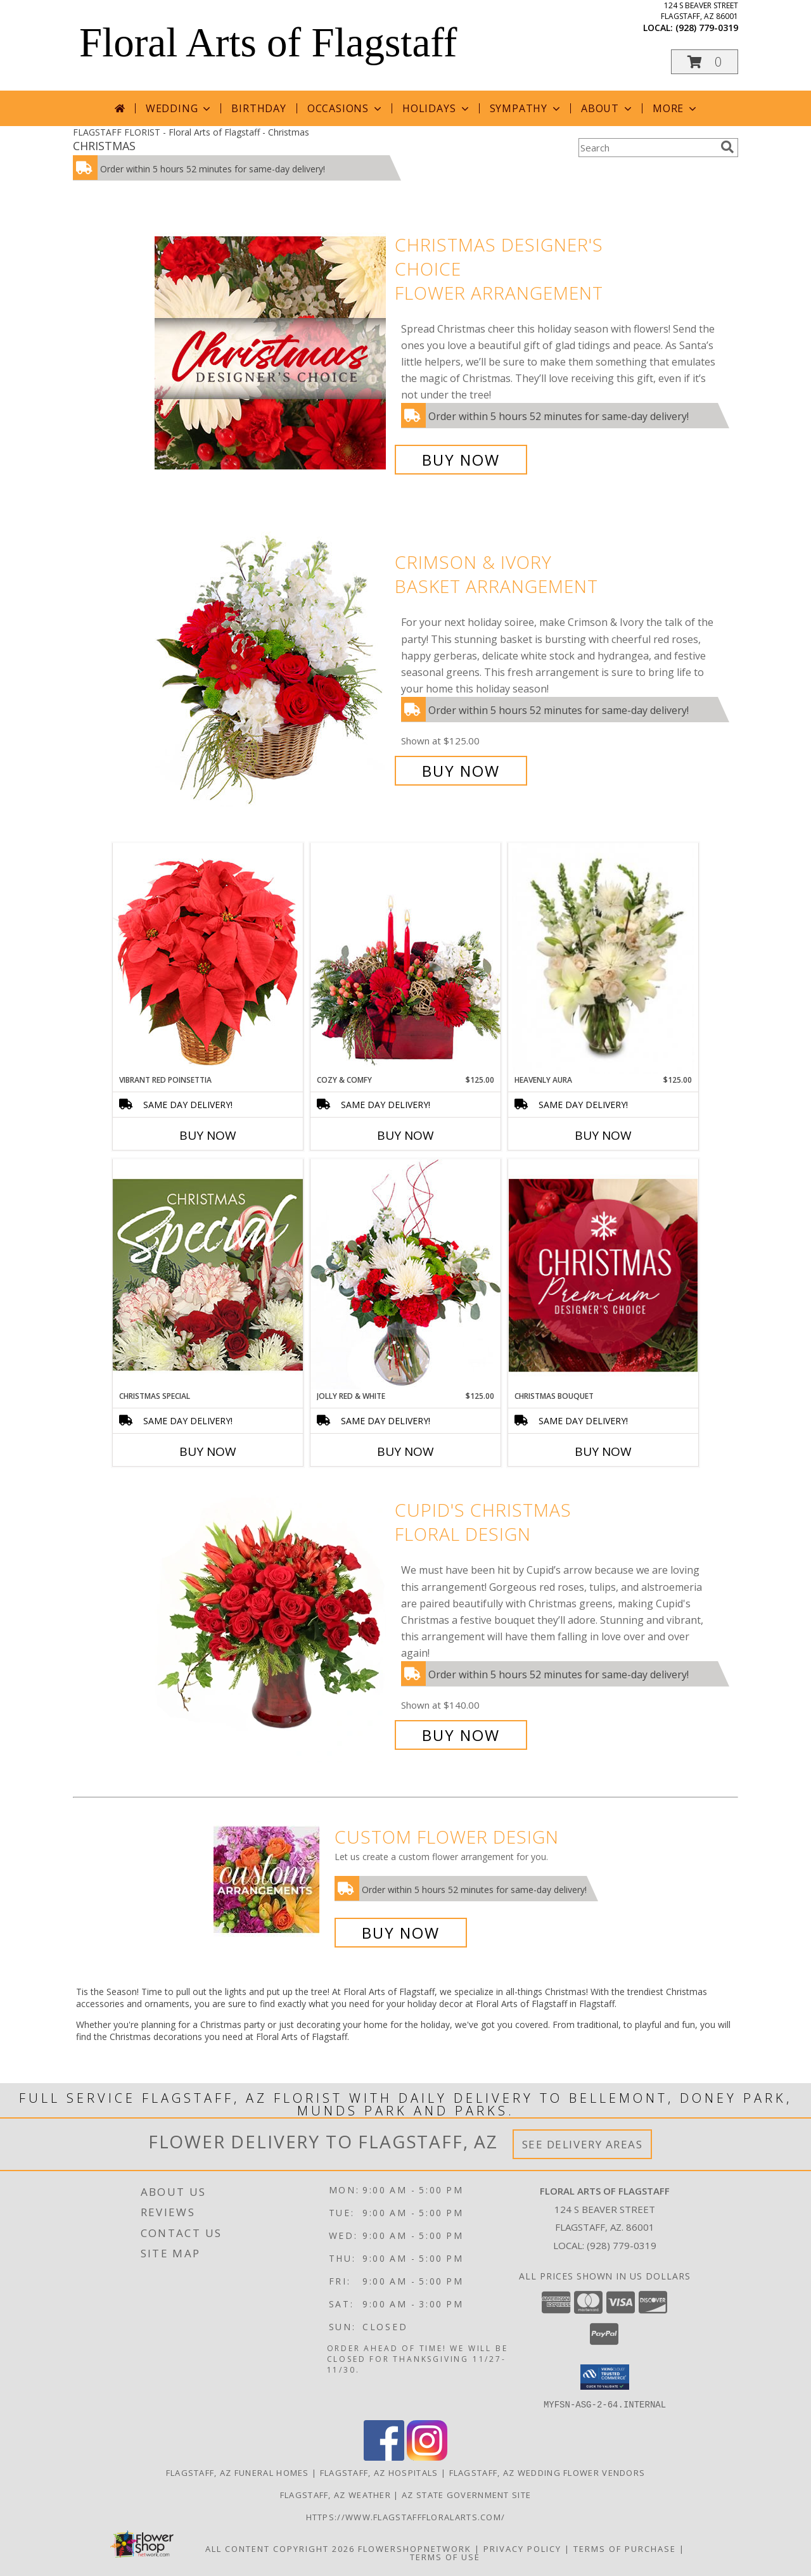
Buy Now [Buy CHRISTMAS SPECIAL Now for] (207, 1451)
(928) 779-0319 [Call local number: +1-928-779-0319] (706, 28)
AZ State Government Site (466, 2494)
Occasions (345, 108)
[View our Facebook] (384, 2457)
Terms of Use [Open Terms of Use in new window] (445, 2556)
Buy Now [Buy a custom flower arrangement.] (401, 1932)
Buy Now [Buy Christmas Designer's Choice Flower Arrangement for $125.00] (461, 459)
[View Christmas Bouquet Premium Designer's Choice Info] (603, 1275)
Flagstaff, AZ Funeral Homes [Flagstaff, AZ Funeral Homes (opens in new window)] (237, 2472)
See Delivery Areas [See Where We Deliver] (582, 2144)
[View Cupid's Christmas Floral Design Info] (271, 1623)
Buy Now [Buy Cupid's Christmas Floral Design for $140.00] (461, 1735)
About (607, 108)
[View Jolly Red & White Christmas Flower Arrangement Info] (405, 1274)
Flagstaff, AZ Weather (335, 2494)
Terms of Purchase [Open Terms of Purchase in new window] (624, 2548)
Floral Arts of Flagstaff (268, 42)
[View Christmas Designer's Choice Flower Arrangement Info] (271, 353)
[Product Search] (647, 147)
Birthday (258, 108)
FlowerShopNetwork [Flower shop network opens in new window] (414, 2548)
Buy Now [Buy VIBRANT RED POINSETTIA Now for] (207, 1135)
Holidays (436, 108)
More (676, 108)
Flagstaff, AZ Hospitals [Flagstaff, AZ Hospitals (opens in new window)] (379, 2472)
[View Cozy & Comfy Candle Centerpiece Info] (405, 958)
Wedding (180, 108)
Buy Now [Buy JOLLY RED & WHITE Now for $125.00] (405, 1451)
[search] (727, 147)
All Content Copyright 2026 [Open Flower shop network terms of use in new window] (280, 2548)
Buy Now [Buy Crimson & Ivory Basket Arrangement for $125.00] (461, 770)
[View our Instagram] (427, 2457)
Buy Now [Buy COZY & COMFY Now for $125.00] (405, 1135)
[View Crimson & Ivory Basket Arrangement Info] (271, 667)
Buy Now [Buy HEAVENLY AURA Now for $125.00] (603, 1135)
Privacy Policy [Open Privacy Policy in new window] (522, 2548)
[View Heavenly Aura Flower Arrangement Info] (603, 958)
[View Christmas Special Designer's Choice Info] (208, 1274)
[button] (704, 61)
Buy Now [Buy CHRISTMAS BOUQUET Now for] (603, 1451)
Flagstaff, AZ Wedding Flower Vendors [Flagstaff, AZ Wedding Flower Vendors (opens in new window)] (547, 2472)
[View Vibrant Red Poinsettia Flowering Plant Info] (208, 958)
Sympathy (526, 108)
